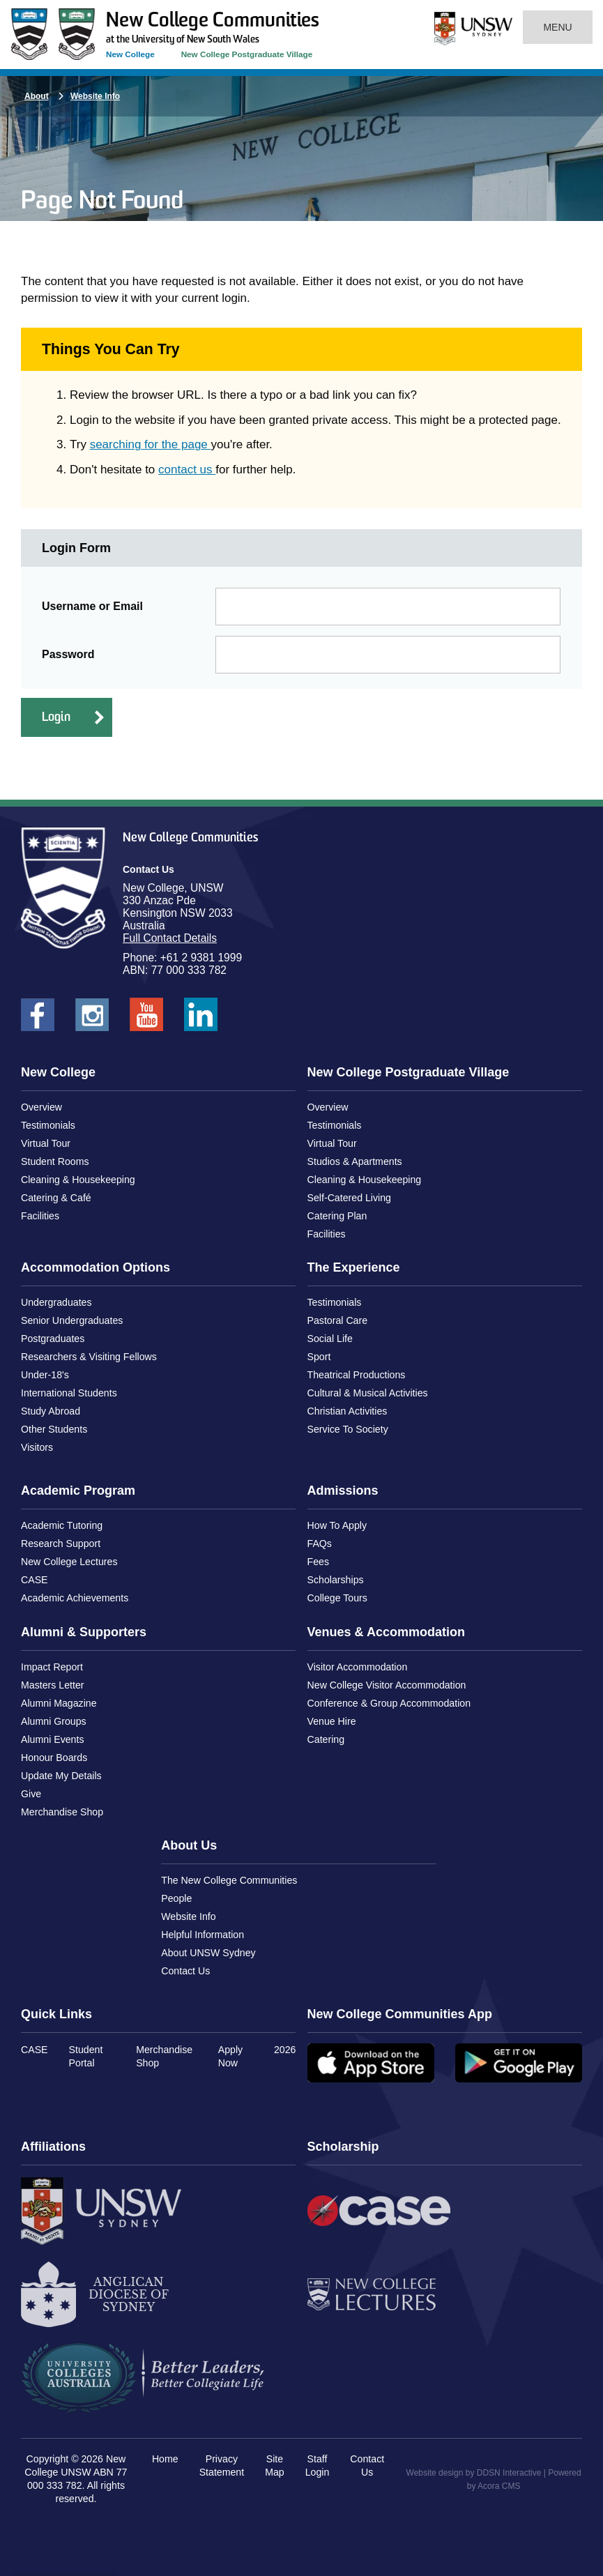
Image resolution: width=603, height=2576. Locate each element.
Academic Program (78, 1490)
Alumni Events (52, 1739)
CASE (34, 1579)
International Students (69, 1392)
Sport (319, 1356)
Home (165, 2458)
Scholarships (335, 1579)
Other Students (54, 1429)
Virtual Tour (45, 1143)
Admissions (343, 1490)
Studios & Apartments (354, 1161)
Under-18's (45, 1374)
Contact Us (185, 1970)
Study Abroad (50, 1411)
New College (130, 54)
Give (31, 1793)
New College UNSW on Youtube (146, 1019)
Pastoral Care (337, 1320)
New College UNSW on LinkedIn (200, 1019)
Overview (41, 1107)
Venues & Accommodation (386, 1632)
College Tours (337, 1597)
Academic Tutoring (61, 1525)
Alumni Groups (53, 1721)
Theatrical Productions (356, 1374)
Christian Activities (347, 1411)
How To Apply (337, 1525)
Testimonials (48, 1125)
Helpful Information (202, 1934)
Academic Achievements (74, 1597)
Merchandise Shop (62, 1811)
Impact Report (52, 1666)
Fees (318, 1561)
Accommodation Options (95, 1267)
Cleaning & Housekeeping (78, 1179)
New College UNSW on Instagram (92, 1019)
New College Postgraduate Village (247, 54)
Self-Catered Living (349, 1197)
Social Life (330, 1338)
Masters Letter (52, 1685)
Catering (326, 1739)
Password (68, 654)
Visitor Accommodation (357, 1666)
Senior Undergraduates (72, 1320)
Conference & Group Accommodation (389, 1703)
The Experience (353, 1267)
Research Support (60, 1543)
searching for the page (150, 444)
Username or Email (92, 606)
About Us (189, 1845)
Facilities (40, 1215)
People (176, 1898)
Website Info (95, 96)
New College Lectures (69, 1561)
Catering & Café (56, 1197)
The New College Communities (229, 1880)
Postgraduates (52, 1338)
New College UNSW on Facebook (37, 1019)
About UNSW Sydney (208, 1952)
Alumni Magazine (59, 1703)
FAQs (319, 1543)
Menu (558, 27)
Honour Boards (54, 1757)
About (36, 96)
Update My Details (61, 1775)
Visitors (37, 1447)
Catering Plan (337, 1215)
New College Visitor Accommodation (386, 1685)
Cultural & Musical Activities (367, 1392)
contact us (186, 469)
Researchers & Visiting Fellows (89, 1356)
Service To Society (347, 1429)
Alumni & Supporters (83, 1632)
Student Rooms (55, 1161)
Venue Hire (331, 1721)
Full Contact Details (170, 938)
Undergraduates (56, 1302)
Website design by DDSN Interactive (474, 2473)
